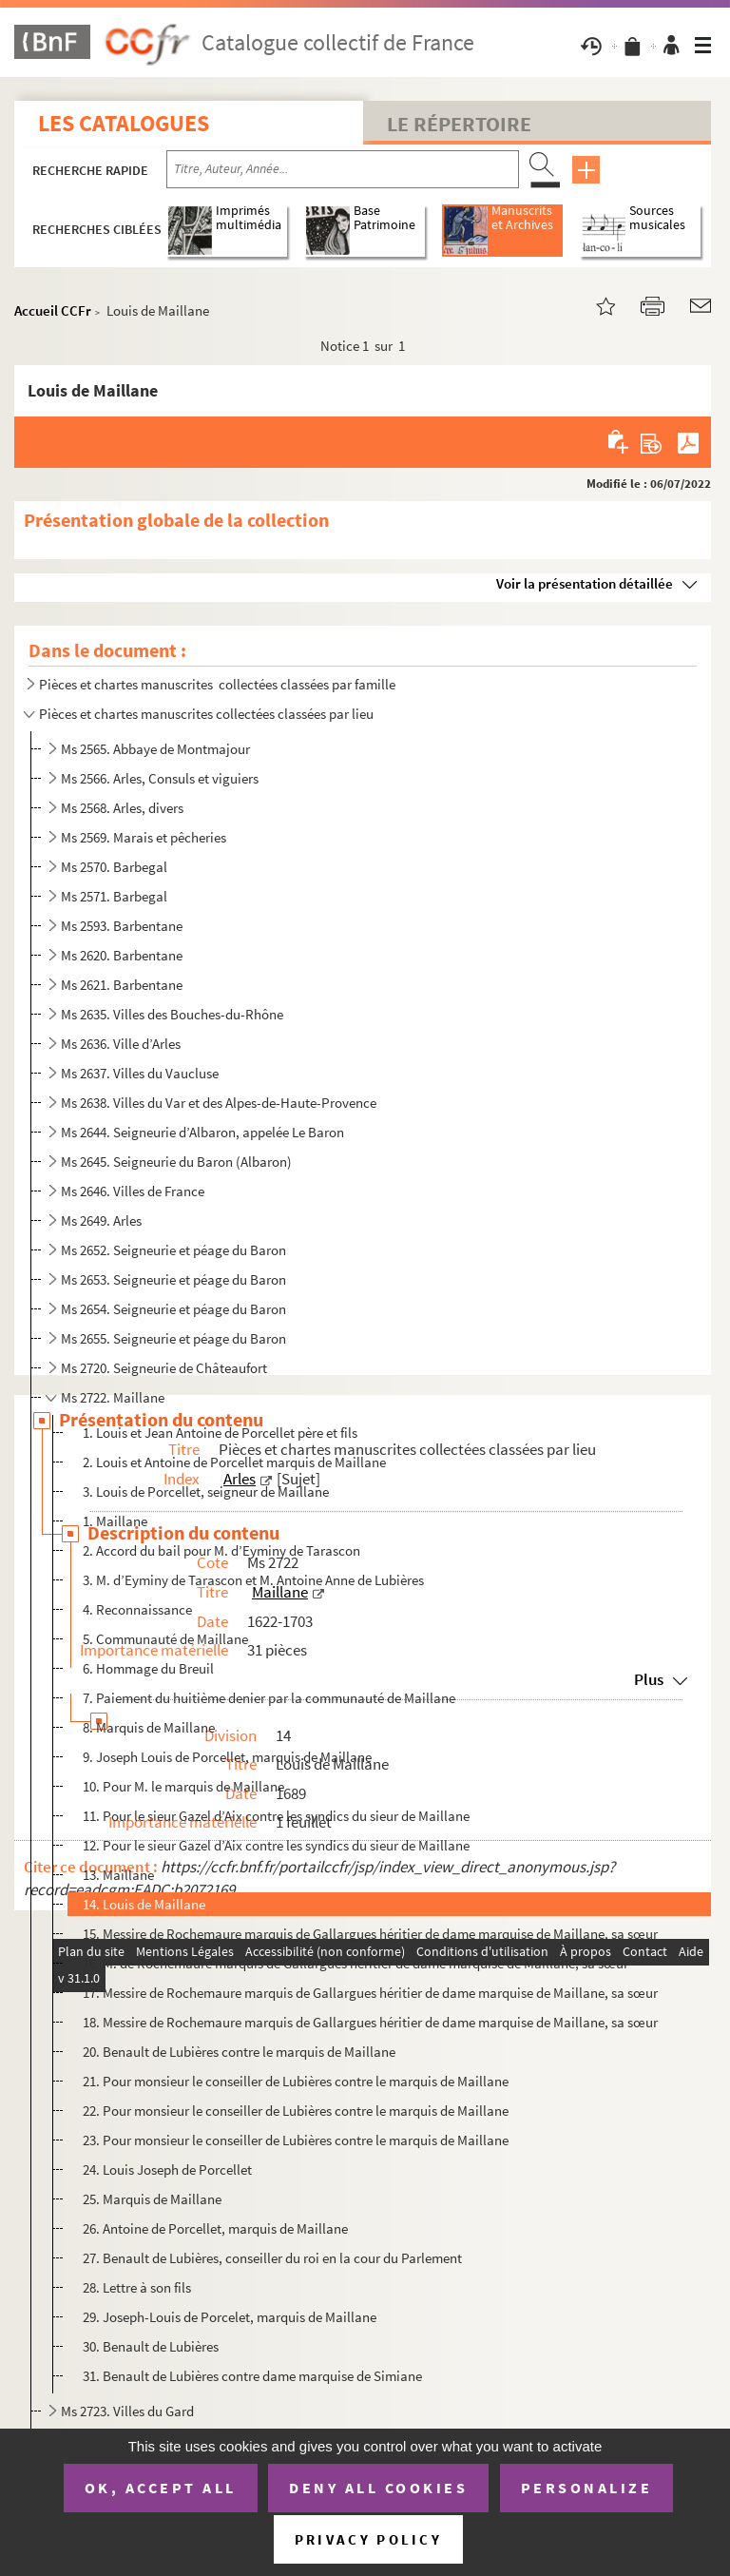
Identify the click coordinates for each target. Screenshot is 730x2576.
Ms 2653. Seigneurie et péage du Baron (173, 1279)
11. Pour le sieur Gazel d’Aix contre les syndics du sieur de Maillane (276, 1816)
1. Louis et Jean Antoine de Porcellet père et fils (220, 1433)
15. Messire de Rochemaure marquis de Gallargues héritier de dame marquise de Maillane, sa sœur (370, 1934)
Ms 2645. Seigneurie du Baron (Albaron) (176, 1161)
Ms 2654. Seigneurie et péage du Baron (173, 1309)
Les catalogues (123, 123)
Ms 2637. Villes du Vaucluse (140, 1073)
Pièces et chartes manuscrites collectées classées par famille (217, 684)
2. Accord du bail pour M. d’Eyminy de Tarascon (221, 1550)
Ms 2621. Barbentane (121, 985)
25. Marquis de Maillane (152, 2199)
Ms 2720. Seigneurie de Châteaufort (164, 1368)
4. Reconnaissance (137, 1609)
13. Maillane (118, 1875)
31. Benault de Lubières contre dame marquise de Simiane (252, 2376)
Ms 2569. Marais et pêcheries (143, 837)
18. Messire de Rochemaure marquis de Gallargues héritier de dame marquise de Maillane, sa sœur (370, 2022)
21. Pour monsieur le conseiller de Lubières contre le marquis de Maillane (296, 2081)
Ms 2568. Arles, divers (122, 808)
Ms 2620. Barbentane (121, 955)
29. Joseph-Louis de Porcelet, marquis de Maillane (229, 2317)
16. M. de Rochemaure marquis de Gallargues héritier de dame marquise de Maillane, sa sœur (355, 1963)
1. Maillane (115, 1521)
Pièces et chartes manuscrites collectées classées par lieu (206, 714)
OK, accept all (161, 2487)
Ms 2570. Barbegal (114, 867)
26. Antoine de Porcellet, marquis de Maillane (215, 2228)
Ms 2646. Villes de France (132, 1191)
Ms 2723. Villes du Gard (127, 2411)
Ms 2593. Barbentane (121, 926)
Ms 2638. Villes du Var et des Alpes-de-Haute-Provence (218, 1103)
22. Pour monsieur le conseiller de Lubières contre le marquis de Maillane (296, 2110)
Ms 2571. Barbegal (114, 896)
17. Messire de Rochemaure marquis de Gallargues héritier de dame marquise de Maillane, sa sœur (370, 1993)
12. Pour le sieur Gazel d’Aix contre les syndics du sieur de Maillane (276, 1845)
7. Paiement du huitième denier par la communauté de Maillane (269, 1698)
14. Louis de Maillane (144, 1904)
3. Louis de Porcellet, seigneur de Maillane (206, 1491)
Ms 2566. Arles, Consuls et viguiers (160, 778)
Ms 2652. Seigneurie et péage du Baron (173, 1250)
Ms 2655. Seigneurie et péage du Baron (173, 1338)
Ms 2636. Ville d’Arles (121, 1044)
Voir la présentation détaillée (584, 583)
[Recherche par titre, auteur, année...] (342, 169)
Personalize (587, 2487)
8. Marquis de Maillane (149, 1727)
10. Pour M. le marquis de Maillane (183, 1786)
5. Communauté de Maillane (165, 1639)
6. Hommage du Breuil (148, 1668)
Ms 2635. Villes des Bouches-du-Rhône (172, 1014)
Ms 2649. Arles (101, 1220)
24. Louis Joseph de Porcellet (167, 2169)
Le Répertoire (459, 123)
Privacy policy (368, 2539)
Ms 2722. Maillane (112, 1397)
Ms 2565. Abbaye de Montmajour (155, 749)
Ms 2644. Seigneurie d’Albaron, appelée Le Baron (202, 1132)
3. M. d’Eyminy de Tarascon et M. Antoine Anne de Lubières (253, 1580)
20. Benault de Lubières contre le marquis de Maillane (239, 2052)
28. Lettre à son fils (137, 2287)
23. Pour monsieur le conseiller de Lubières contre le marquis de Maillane (296, 2140)
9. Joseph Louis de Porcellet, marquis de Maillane (227, 1757)
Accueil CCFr (52, 310)
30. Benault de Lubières (151, 2346)
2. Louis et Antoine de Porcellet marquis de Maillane (234, 1462)
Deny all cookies (378, 2487)
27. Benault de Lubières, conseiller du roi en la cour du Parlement (272, 2258)
